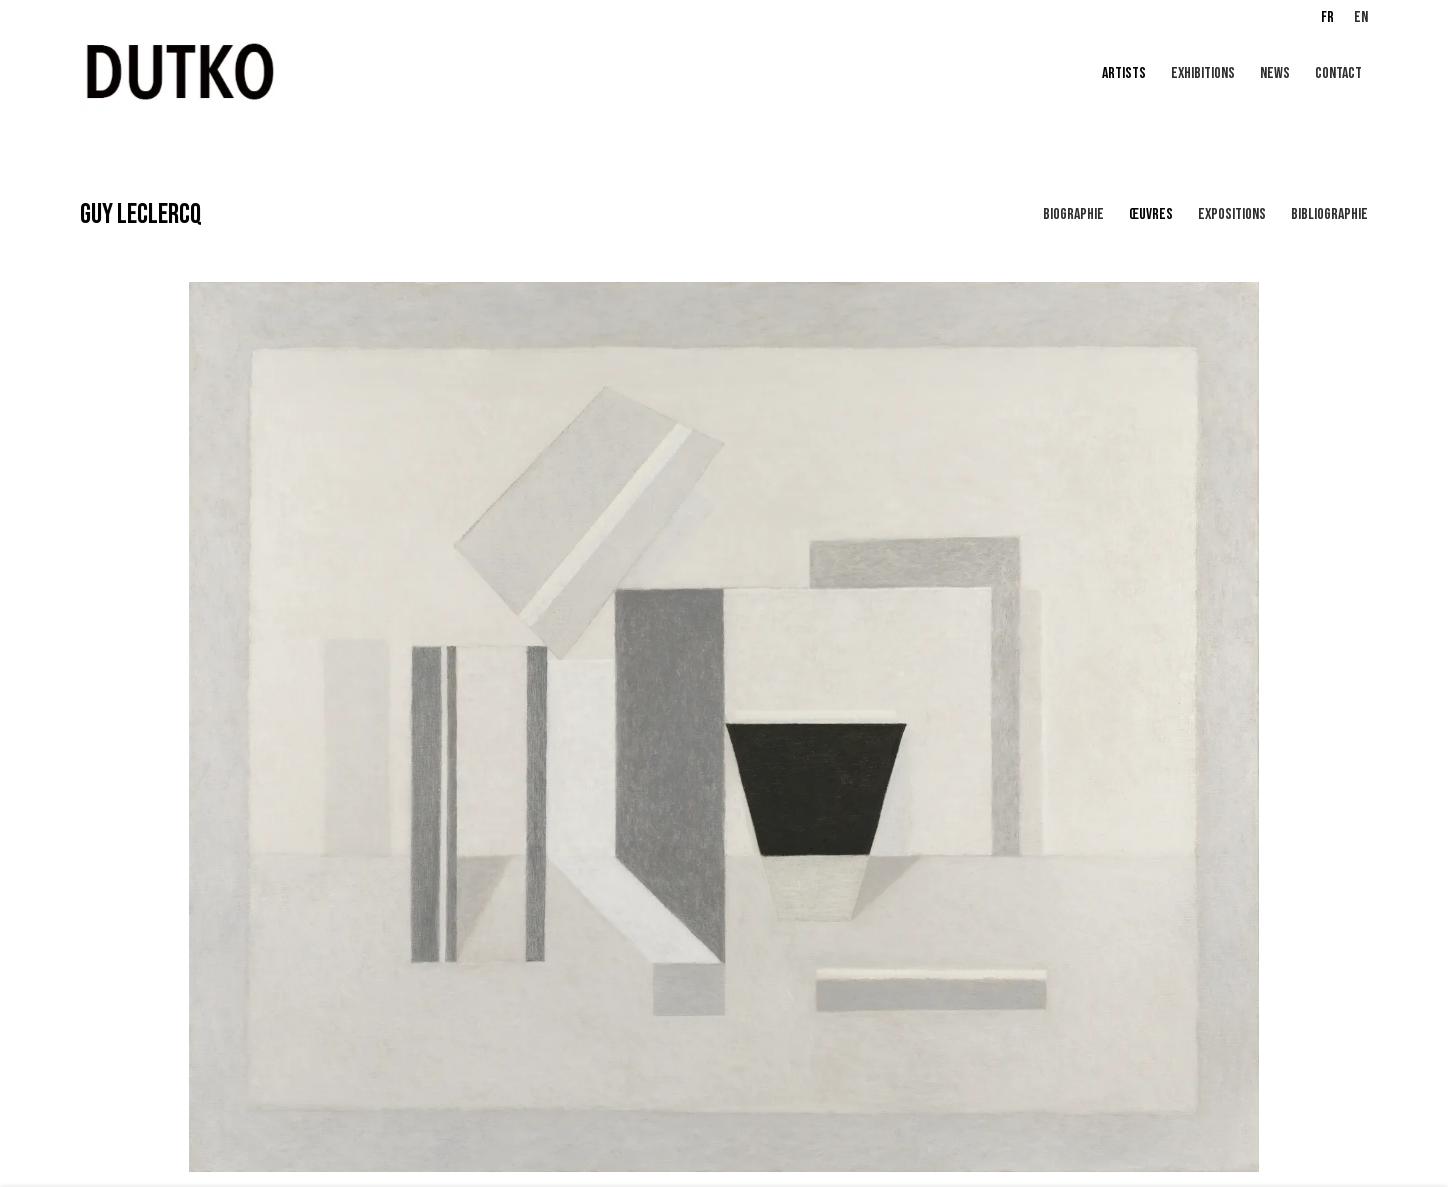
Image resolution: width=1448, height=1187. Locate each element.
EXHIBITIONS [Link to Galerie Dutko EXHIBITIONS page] (1203, 73)
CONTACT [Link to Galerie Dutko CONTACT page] (1338, 73)
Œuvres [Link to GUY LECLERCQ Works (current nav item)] (1151, 214)
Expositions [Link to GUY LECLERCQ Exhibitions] (1232, 214)
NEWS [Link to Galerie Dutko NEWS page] (1275, 73)
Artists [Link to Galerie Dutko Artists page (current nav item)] (1124, 73)
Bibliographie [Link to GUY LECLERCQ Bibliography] (1329, 214)
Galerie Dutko (320, 74)
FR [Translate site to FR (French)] (1327, 17)
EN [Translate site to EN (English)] (1361, 17)
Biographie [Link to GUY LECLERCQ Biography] (1073, 214)
